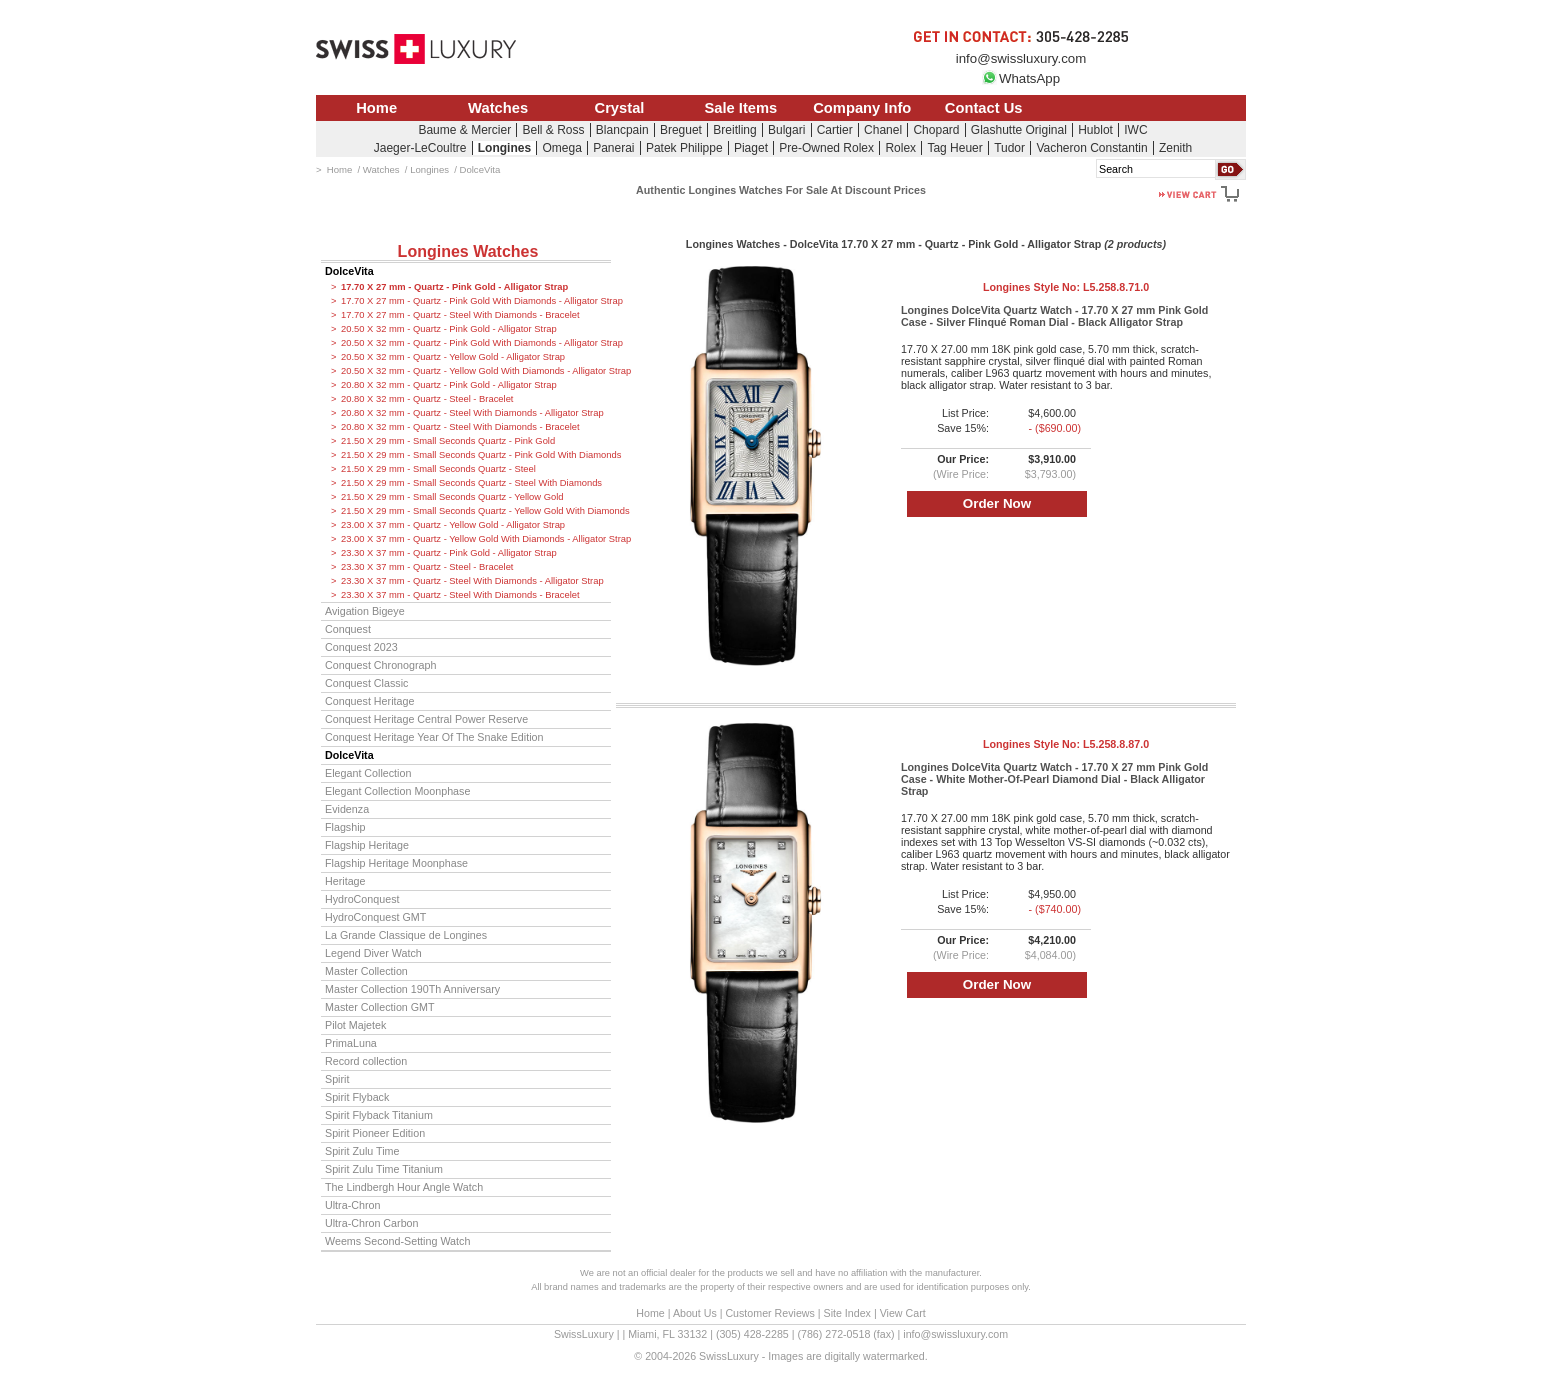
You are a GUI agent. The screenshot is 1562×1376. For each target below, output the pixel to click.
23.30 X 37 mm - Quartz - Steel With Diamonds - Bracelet (460, 595)
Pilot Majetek (355, 1025)
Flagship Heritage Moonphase (396, 863)
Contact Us (984, 108)
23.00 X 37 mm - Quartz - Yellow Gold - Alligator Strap (453, 525)
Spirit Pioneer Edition (375, 1133)
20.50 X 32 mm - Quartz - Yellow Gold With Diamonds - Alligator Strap (476, 371)
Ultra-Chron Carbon (372, 1223)
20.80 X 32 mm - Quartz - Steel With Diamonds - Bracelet (460, 427)
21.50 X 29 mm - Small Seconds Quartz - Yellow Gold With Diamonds (476, 511)
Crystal (620, 108)
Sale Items (740, 108)
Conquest (348, 629)
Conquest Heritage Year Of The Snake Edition (434, 737)
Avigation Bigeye (365, 611)
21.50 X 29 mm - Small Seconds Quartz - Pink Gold (448, 441)
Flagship (345, 827)
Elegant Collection (368, 773)
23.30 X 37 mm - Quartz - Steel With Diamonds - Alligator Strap (472, 581)
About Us (695, 1313)
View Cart (903, 1313)
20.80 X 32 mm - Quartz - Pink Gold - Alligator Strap (449, 385)
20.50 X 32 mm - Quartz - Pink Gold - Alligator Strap (449, 329)
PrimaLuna (351, 1043)
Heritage (345, 881)
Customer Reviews (769, 1313)
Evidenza (347, 809)
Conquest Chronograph (380, 665)
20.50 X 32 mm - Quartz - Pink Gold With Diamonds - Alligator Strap (476, 343)
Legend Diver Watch (373, 953)
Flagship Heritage (367, 845)
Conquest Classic (366, 683)
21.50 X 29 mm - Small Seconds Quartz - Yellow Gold (452, 497)
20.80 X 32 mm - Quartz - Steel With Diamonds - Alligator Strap (472, 413)
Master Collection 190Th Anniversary (412, 989)
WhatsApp (1021, 78)
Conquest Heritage (369, 701)
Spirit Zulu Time (362, 1151)
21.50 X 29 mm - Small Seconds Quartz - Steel (438, 469)
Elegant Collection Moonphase (397, 791)
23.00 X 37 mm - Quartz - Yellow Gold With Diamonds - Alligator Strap (476, 539)
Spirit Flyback (357, 1097)
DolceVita (349, 271)
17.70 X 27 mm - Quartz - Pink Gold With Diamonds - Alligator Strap (476, 301)
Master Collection (366, 971)
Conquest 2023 (361, 647)
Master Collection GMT (380, 1007)
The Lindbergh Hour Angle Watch (404, 1187)
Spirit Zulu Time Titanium (384, 1169)
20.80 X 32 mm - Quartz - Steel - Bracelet (427, 399)
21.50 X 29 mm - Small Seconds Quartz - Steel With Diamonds (471, 483)
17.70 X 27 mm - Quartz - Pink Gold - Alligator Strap (454, 287)
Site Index (847, 1313)
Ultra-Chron (352, 1205)
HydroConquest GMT (375, 917)
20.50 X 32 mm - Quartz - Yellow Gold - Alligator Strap (453, 357)
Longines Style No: (1066, 287)
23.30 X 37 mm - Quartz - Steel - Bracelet (427, 567)
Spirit (337, 1079)
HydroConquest (362, 899)
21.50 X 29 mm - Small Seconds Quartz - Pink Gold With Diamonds (476, 455)
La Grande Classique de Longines (406, 935)
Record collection (366, 1061)
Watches (498, 108)
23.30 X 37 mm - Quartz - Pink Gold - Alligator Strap (449, 553)
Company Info (862, 108)
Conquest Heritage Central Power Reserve (426, 719)
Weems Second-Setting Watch (397, 1241)
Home (376, 108)
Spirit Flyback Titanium (379, 1115)
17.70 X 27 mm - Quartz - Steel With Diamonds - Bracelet (460, 315)
